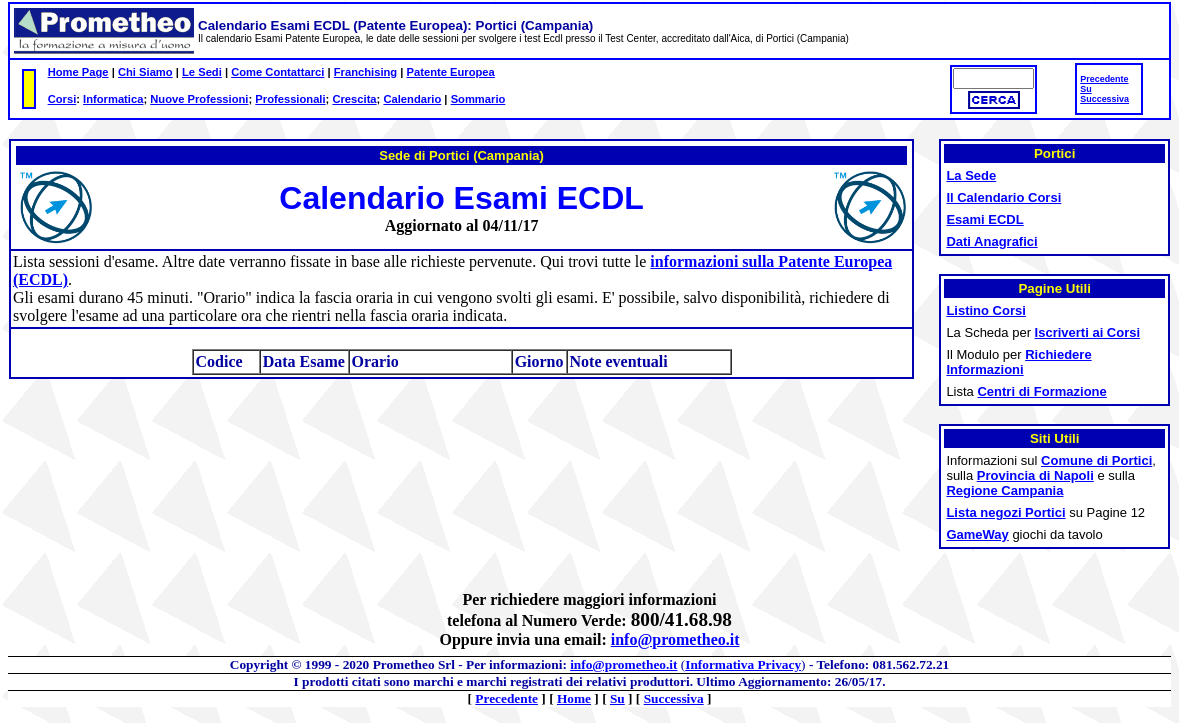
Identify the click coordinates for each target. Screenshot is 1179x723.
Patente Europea (451, 72)
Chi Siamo (145, 72)
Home (574, 698)
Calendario (412, 99)
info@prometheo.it (675, 639)
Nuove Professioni (199, 99)
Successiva (1104, 99)
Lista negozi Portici (1005, 512)
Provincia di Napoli (1035, 475)
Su (1085, 89)
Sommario (478, 99)
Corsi (62, 99)
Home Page (78, 72)
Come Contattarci (277, 72)
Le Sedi (202, 72)
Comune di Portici (1096, 460)
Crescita (354, 99)
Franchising (365, 72)
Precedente (1104, 79)
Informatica (113, 99)
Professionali (290, 99)
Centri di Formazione (1041, 391)
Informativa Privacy (743, 664)
